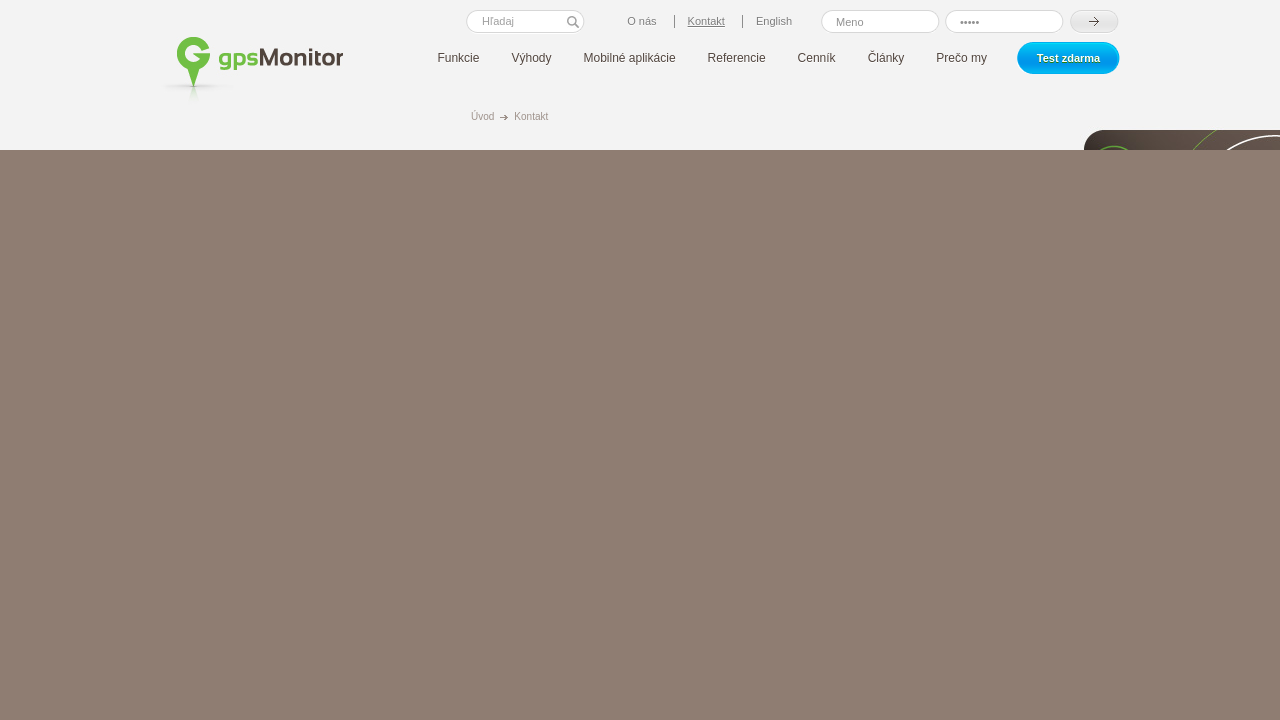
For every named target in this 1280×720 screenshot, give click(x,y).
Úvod (482, 116)
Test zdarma (1068, 58)
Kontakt (531, 116)
